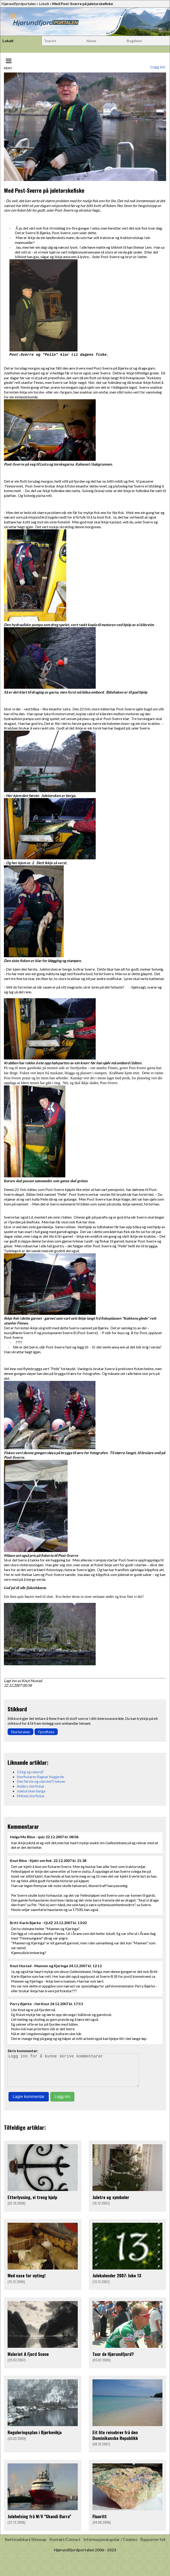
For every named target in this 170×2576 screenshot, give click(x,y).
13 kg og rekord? (30, 1772)
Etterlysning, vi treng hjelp (32, 2203)
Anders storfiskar (30, 1786)
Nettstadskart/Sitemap (25, 2546)
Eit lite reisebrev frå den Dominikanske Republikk (115, 2441)
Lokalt (44, 3)
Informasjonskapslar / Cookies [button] (110, 2546)
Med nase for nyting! (27, 2282)
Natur (91, 40)
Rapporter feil (152, 2546)
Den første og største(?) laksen (41, 1781)
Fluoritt (99, 2523)
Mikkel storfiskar (31, 1796)
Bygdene (134, 40)
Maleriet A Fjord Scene (28, 2360)
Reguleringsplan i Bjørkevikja (35, 2439)
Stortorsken (20, 1732)
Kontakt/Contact (65, 2546)
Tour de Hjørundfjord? (113, 2360)
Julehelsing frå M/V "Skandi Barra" (39, 2523)
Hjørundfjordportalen (18, 3)
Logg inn (157, 66)
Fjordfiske (46, 1732)
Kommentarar (23, 1826)
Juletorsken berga (31, 1791)
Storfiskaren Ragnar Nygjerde (40, 1776)
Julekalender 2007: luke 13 (116, 2282)
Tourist (50, 40)
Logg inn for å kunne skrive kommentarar (75, 2073)
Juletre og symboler (110, 2203)
